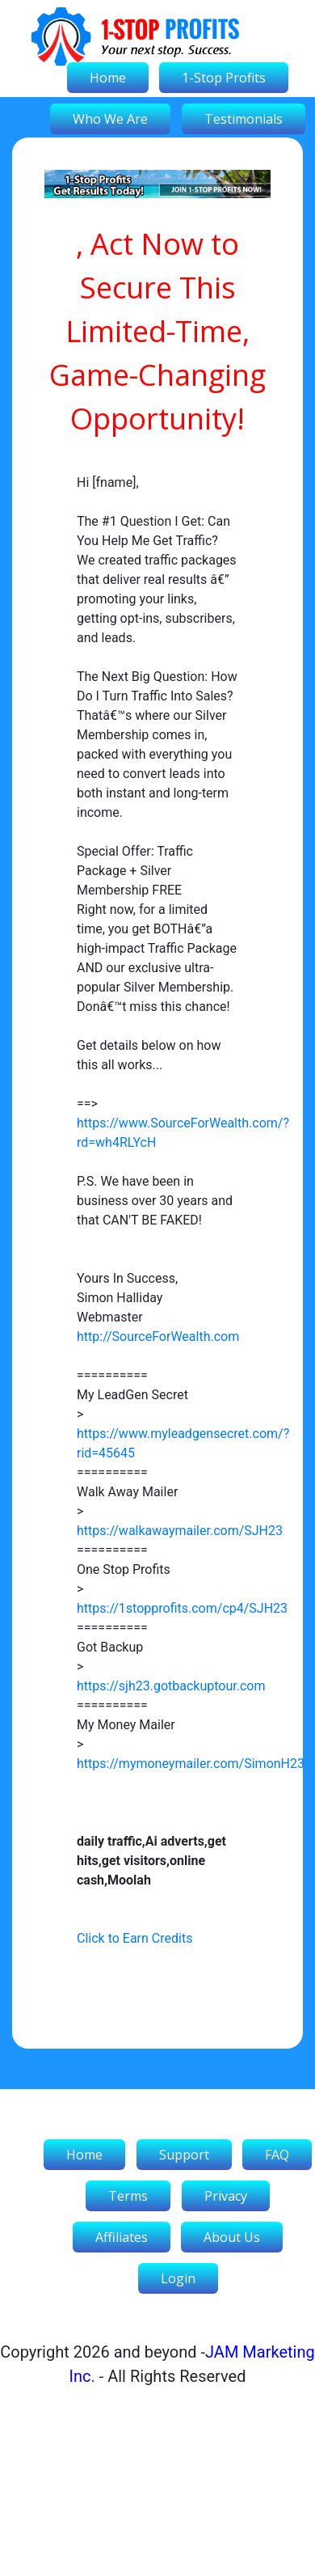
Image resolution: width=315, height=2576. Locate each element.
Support (184, 2155)
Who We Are (110, 119)
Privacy (225, 2196)
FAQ (277, 2155)
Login (178, 2278)
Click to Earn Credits (134, 1938)
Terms (128, 2196)
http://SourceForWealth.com (158, 1336)
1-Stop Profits (224, 78)
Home (108, 78)
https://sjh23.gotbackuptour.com (171, 1686)
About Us (232, 2237)
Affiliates (121, 2237)
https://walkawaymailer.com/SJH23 (180, 1530)
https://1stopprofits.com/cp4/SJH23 (182, 1608)
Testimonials (243, 119)
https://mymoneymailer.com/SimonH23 (190, 1763)
